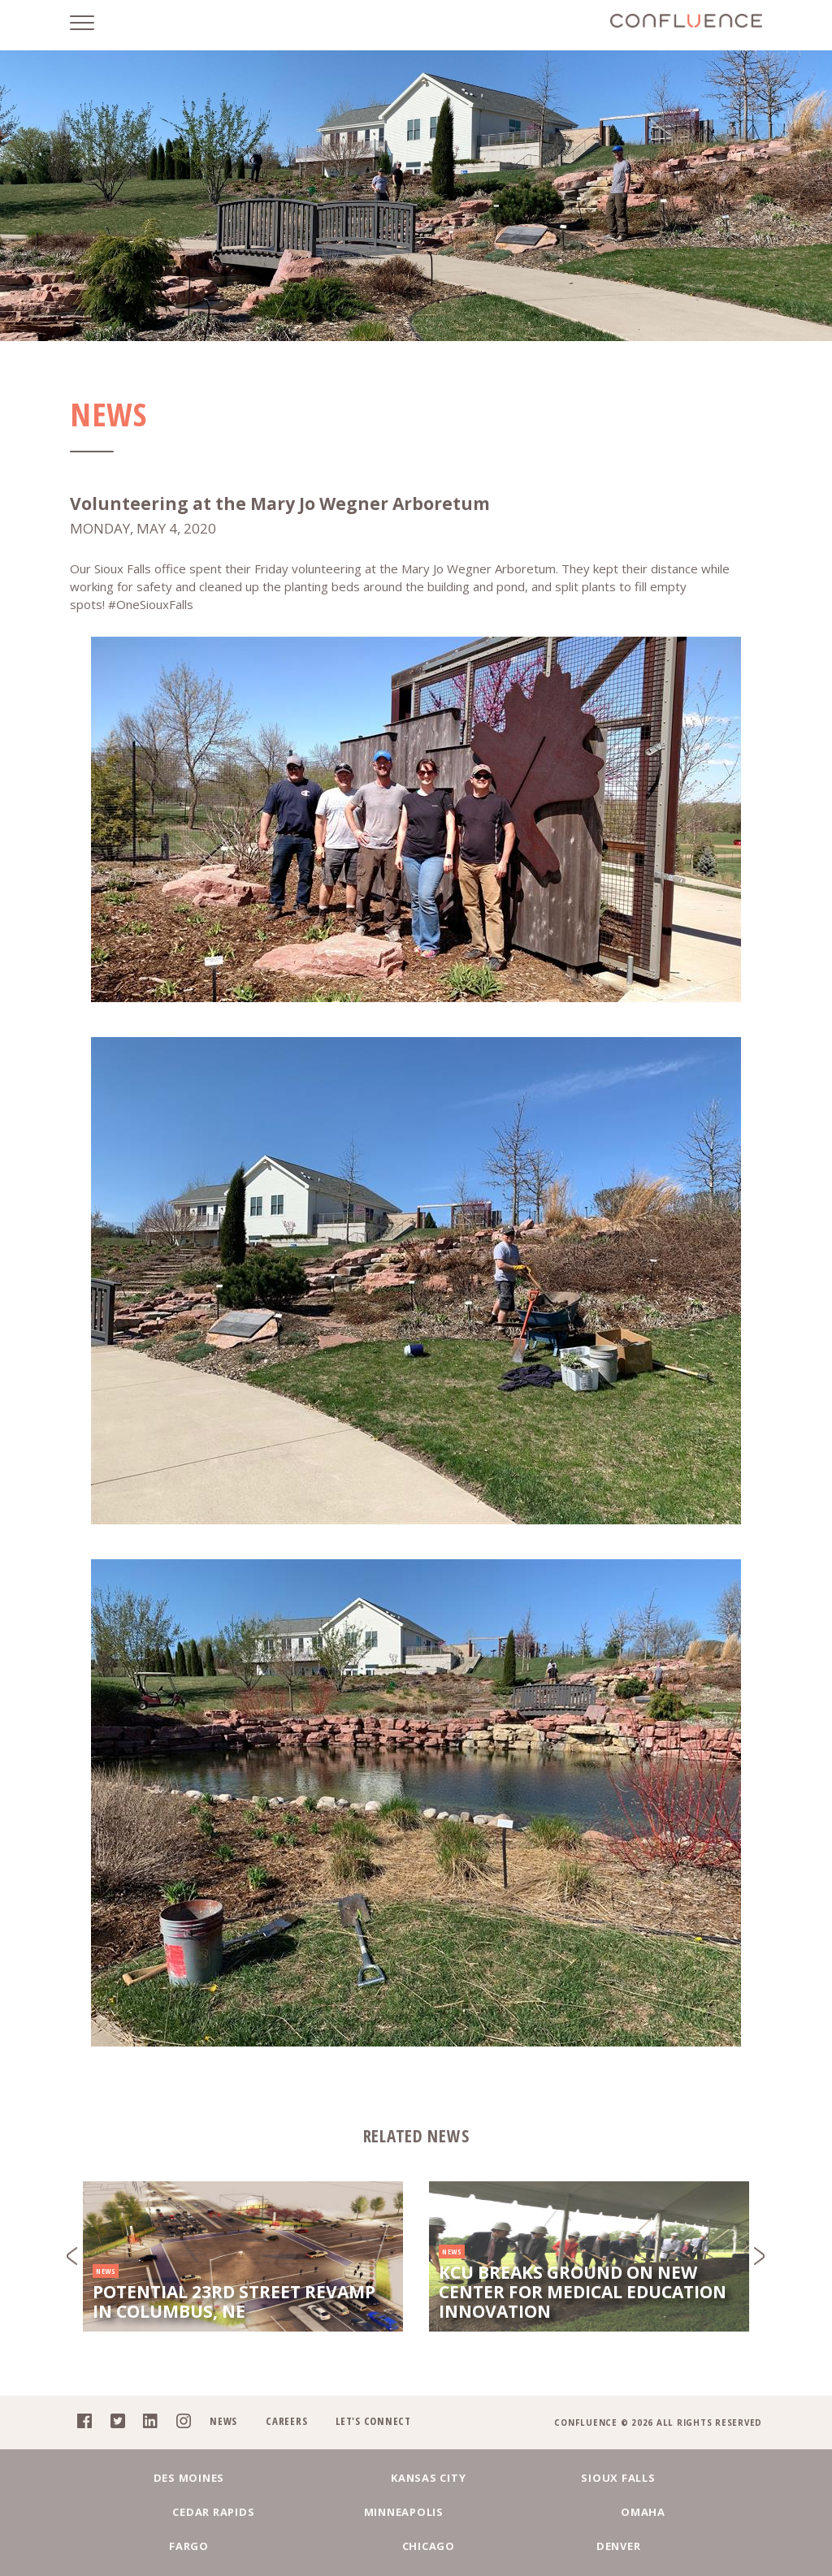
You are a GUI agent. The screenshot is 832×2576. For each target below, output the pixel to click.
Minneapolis (686, 2507)
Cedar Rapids (551, 2507)
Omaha (213, 2545)
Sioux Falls (416, 2507)
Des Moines (145, 2507)
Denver (619, 2545)
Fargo (348, 2545)
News (217, 2451)
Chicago (483, 2545)
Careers (280, 2451)
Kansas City (280, 2507)
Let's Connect (368, 2451)
